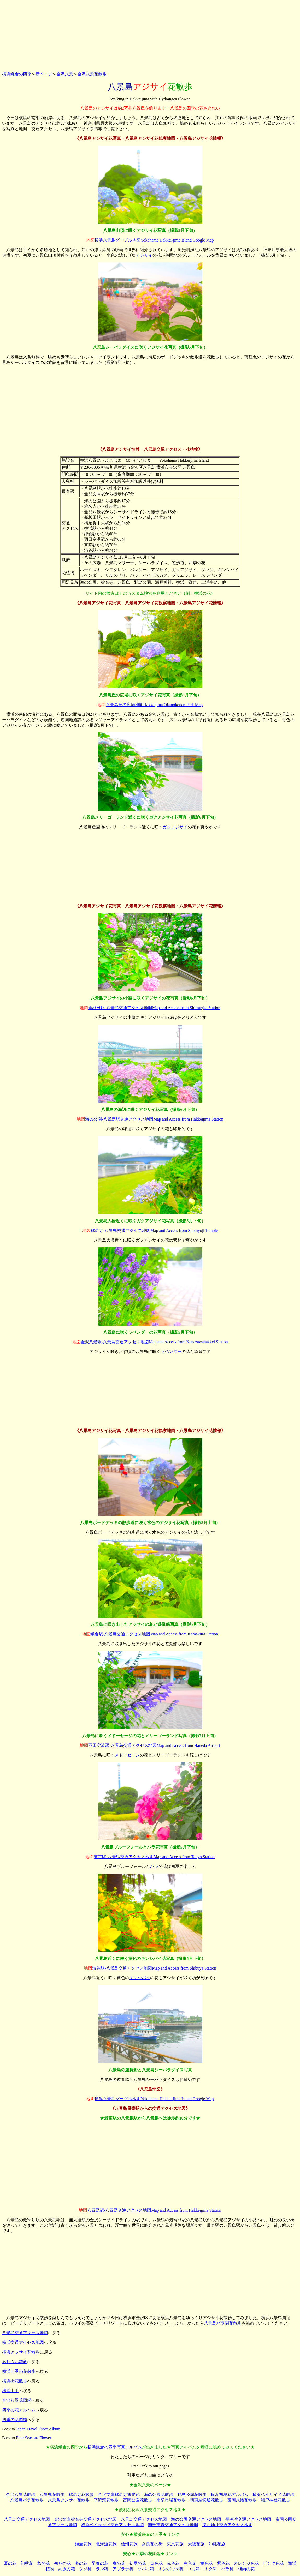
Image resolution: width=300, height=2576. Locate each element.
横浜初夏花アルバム (229, 2494)
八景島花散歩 (51, 2494)
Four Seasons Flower (33, 2438)
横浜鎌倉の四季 (16, 74)
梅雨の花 (246, 2569)
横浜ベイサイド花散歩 (273, 2494)
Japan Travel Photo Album (38, 2429)
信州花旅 (129, 2544)
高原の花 (66, 2569)
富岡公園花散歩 (137, 2500)
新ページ (44, 74)
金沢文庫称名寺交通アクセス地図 (85, 2519)
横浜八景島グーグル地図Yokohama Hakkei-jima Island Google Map (154, 240)
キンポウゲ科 (171, 2569)
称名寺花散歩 (81, 2494)
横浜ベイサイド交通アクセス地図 (112, 2525)
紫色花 (223, 2563)
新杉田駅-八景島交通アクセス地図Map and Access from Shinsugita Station (154, 1008)
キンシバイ (139, 1978)
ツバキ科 (146, 2569)
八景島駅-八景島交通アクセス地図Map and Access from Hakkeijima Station (154, 2210)
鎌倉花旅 (83, 2544)
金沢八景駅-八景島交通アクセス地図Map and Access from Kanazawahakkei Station (154, 1342)
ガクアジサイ (175, 827)
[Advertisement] (150, 34)
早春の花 (100, 2563)
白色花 (190, 2563)
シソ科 (85, 2569)
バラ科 (227, 2569)
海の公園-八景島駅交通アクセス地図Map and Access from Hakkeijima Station (154, 1119)
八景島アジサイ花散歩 (69, 2500)
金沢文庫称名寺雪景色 (119, 2494)
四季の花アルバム (19, 2410)
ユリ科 (194, 2569)
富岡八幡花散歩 (242, 2500)
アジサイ (144, 255)
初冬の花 (62, 2563)
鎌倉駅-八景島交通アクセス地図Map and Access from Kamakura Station (154, 1634)
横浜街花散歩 (14, 2381)
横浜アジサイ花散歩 (21, 2352)
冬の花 (81, 2563)
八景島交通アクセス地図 (25, 2333)
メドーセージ (127, 1755)
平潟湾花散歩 (106, 2500)
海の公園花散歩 (158, 2494)
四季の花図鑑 (14, 2419)
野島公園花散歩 (192, 2494)
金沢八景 (64, 74)
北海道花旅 (106, 2544)
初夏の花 (137, 2563)
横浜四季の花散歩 (19, 2371)
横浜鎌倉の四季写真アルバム (114, 2447)
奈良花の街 (152, 2544)
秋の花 (43, 2563)
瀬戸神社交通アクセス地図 (227, 2525)
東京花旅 (175, 2544)
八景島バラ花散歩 (27, 2500)
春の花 (119, 2563)
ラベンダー (171, 1351)
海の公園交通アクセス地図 (196, 2519)
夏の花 (10, 2563)
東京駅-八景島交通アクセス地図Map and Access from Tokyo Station (154, 1857)
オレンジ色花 (246, 2563)
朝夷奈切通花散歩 (206, 2500)
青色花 (156, 2563)
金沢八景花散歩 (92, 74)
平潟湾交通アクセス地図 (248, 2519)
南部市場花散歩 (171, 2500)
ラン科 (102, 2569)
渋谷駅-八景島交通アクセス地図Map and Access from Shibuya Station (154, 1968)
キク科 (210, 2569)
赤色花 (173, 2563)
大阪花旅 (196, 2544)
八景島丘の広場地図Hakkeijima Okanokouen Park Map (154, 704)
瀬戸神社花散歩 (275, 2500)
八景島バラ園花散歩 (223, 2323)
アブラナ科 (123, 2569)
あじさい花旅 (14, 2362)
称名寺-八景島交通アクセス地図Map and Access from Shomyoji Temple (154, 1230)
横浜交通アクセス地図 (23, 2342)
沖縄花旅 (217, 2544)
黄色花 (206, 2563)
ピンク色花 (273, 2563)
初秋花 (27, 2563)
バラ (154, 1866)
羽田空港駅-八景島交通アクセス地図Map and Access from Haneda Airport (154, 1745)
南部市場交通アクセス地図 (173, 2525)
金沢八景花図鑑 (16, 2400)
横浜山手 (10, 2390)
